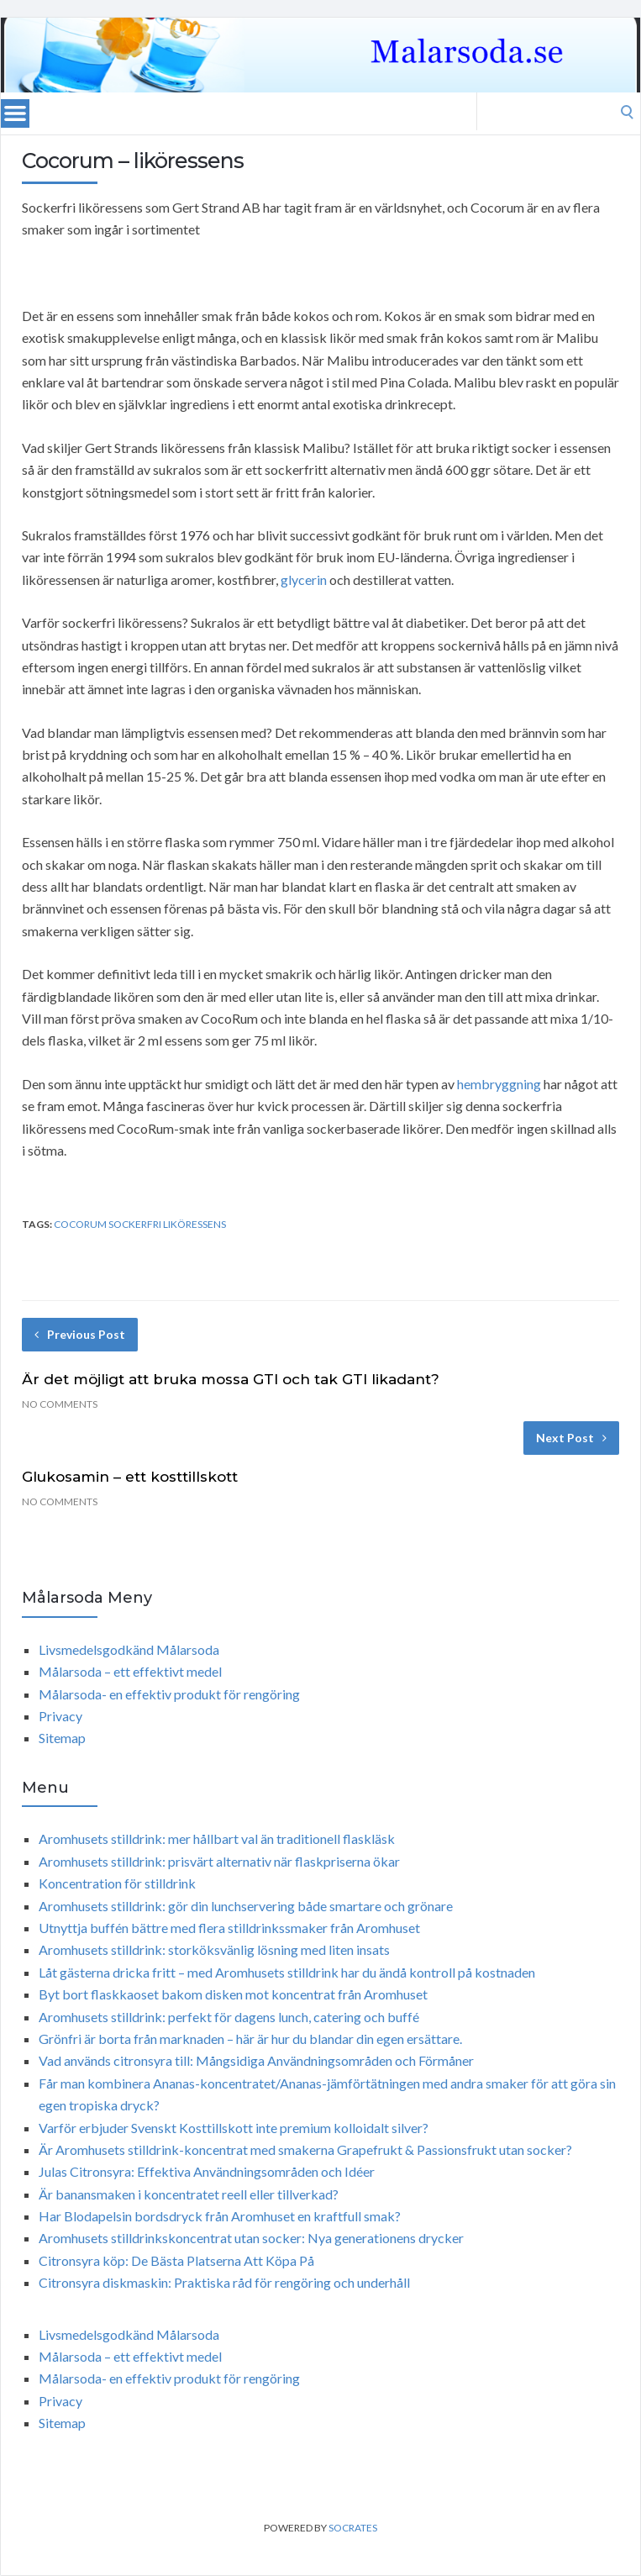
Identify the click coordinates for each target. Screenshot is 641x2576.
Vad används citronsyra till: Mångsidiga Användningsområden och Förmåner (256, 2060)
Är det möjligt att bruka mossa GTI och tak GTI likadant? (230, 1379)
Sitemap (62, 1738)
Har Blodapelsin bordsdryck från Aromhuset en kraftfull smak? (220, 2216)
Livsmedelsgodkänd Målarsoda (129, 1649)
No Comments (59, 1404)
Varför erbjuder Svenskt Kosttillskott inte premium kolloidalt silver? (233, 2128)
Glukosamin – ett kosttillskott (130, 1476)
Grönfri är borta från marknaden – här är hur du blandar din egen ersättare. (250, 2039)
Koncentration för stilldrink (117, 1883)
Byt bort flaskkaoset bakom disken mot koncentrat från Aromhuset (233, 1994)
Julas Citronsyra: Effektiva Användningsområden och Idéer (207, 2171)
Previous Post (79, 1334)
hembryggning (499, 1084)
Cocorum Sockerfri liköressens (140, 1224)
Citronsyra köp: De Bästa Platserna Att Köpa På (176, 2260)
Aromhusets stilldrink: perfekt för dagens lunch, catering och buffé (229, 2017)
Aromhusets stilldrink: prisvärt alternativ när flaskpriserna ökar (219, 1861)
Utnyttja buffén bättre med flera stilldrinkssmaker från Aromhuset (229, 1928)
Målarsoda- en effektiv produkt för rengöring (169, 1694)
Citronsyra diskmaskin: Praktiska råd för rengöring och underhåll (224, 2282)
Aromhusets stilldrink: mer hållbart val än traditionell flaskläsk (217, 1838)
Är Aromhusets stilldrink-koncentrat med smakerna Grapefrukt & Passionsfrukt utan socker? (305, 2149)
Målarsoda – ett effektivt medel (130, 1671)
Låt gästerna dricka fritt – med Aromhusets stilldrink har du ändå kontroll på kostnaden (287, 1972)
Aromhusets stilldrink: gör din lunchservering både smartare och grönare (246, 1906)
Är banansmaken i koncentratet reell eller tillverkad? (189, 2194)
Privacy (60, 1716)
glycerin (304, 579)
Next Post (571, 1437)
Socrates (352, 2527)
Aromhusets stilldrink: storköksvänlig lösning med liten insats (214, 1949)
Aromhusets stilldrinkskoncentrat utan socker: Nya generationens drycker (251, 2238)
